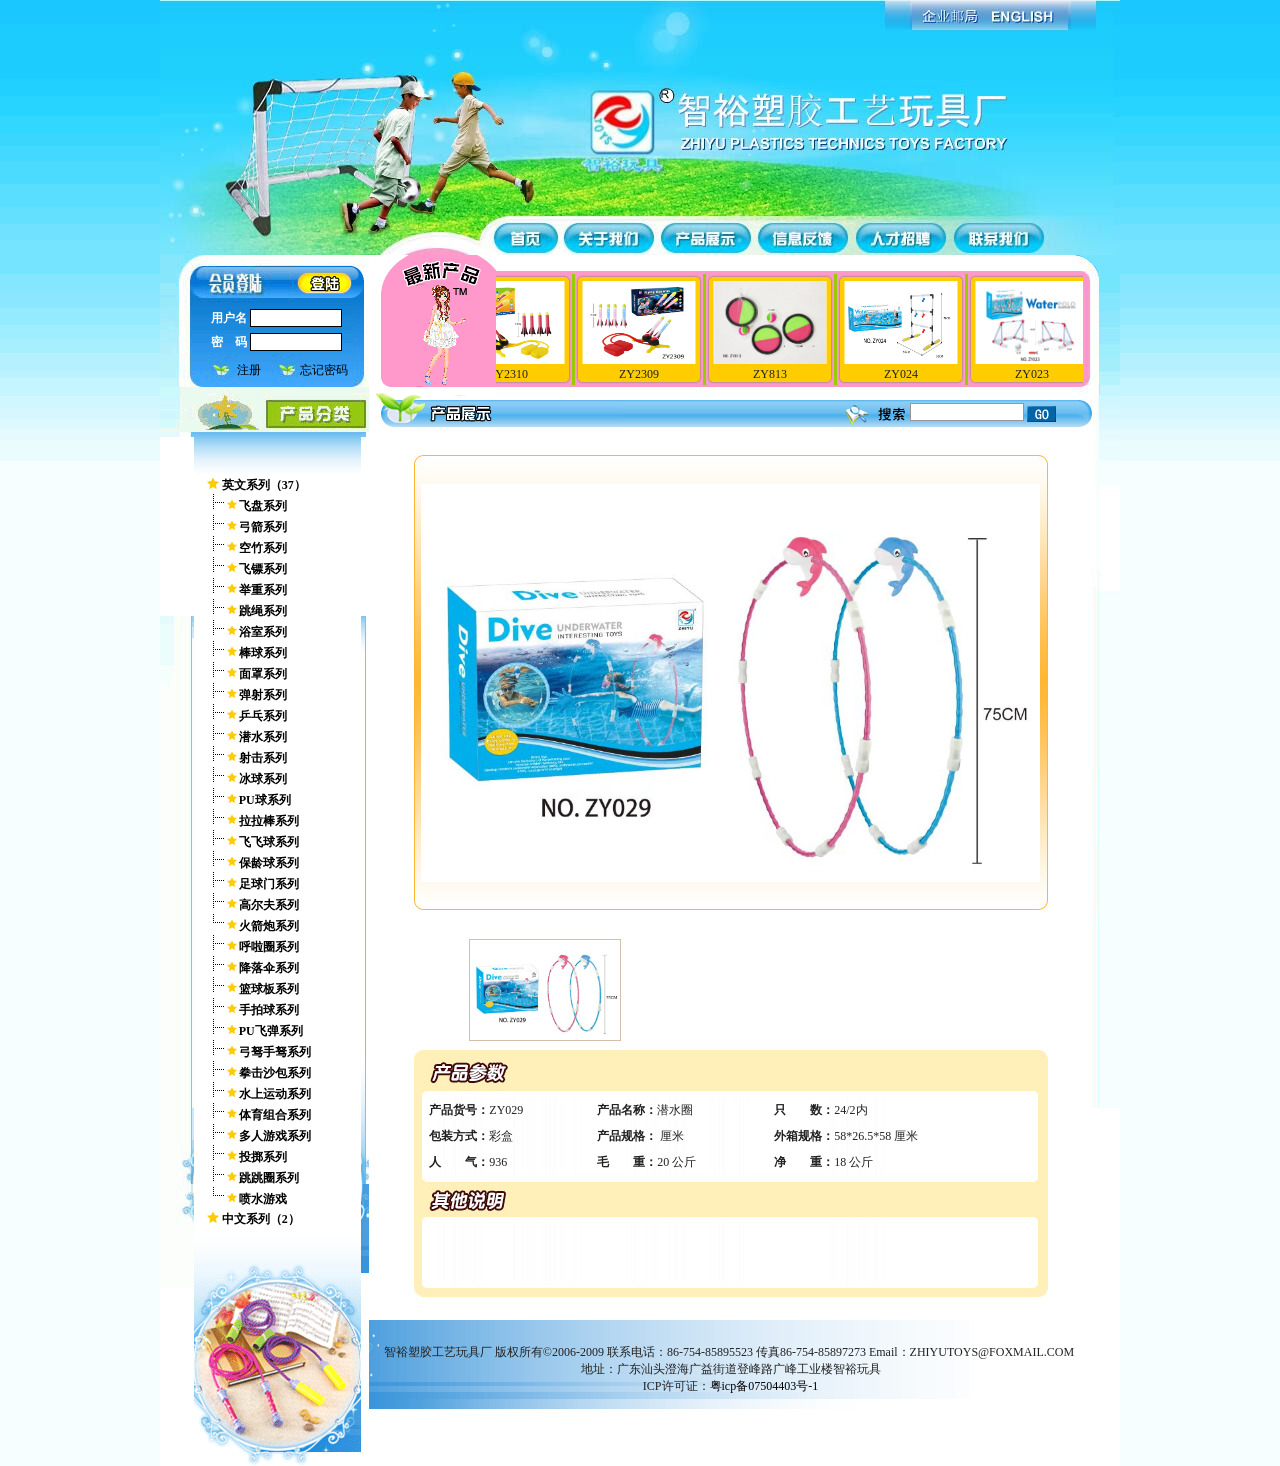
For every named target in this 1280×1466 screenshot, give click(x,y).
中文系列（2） (261, 1219)
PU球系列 (265, 800)
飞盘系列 (263, 506)
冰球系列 (263, 779)
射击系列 (263, 758)
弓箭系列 (263, 527)
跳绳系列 (263, 611)
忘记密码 (324, 370)
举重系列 (263, 590)
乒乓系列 (263, 716)
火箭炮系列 (269, 926)
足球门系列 (269, 884)
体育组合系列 (275, 1115)
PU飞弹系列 (271, 1031)
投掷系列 (263, 1157)
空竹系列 (263, 548)
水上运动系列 (275, 1094)
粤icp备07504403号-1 (764, 1386)
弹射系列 (263, 695)
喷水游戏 (263, 1199)
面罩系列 (263, 674)
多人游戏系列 (275, 1136)
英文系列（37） (264, 485)
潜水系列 (263, 737)
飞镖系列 (263, 569)
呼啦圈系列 (269, 947)
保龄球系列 (269, 863)
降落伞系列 (269, 968)
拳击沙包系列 (275, 1073)
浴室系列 (263, 632)
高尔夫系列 (269, 905)
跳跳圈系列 (269, 1178)
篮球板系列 (269, 989)
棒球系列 (263, 653)
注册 (249, 370)
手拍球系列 (269, 1010)
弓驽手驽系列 (275, 1052)
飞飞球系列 (269, 842)
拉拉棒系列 (269, 821)
